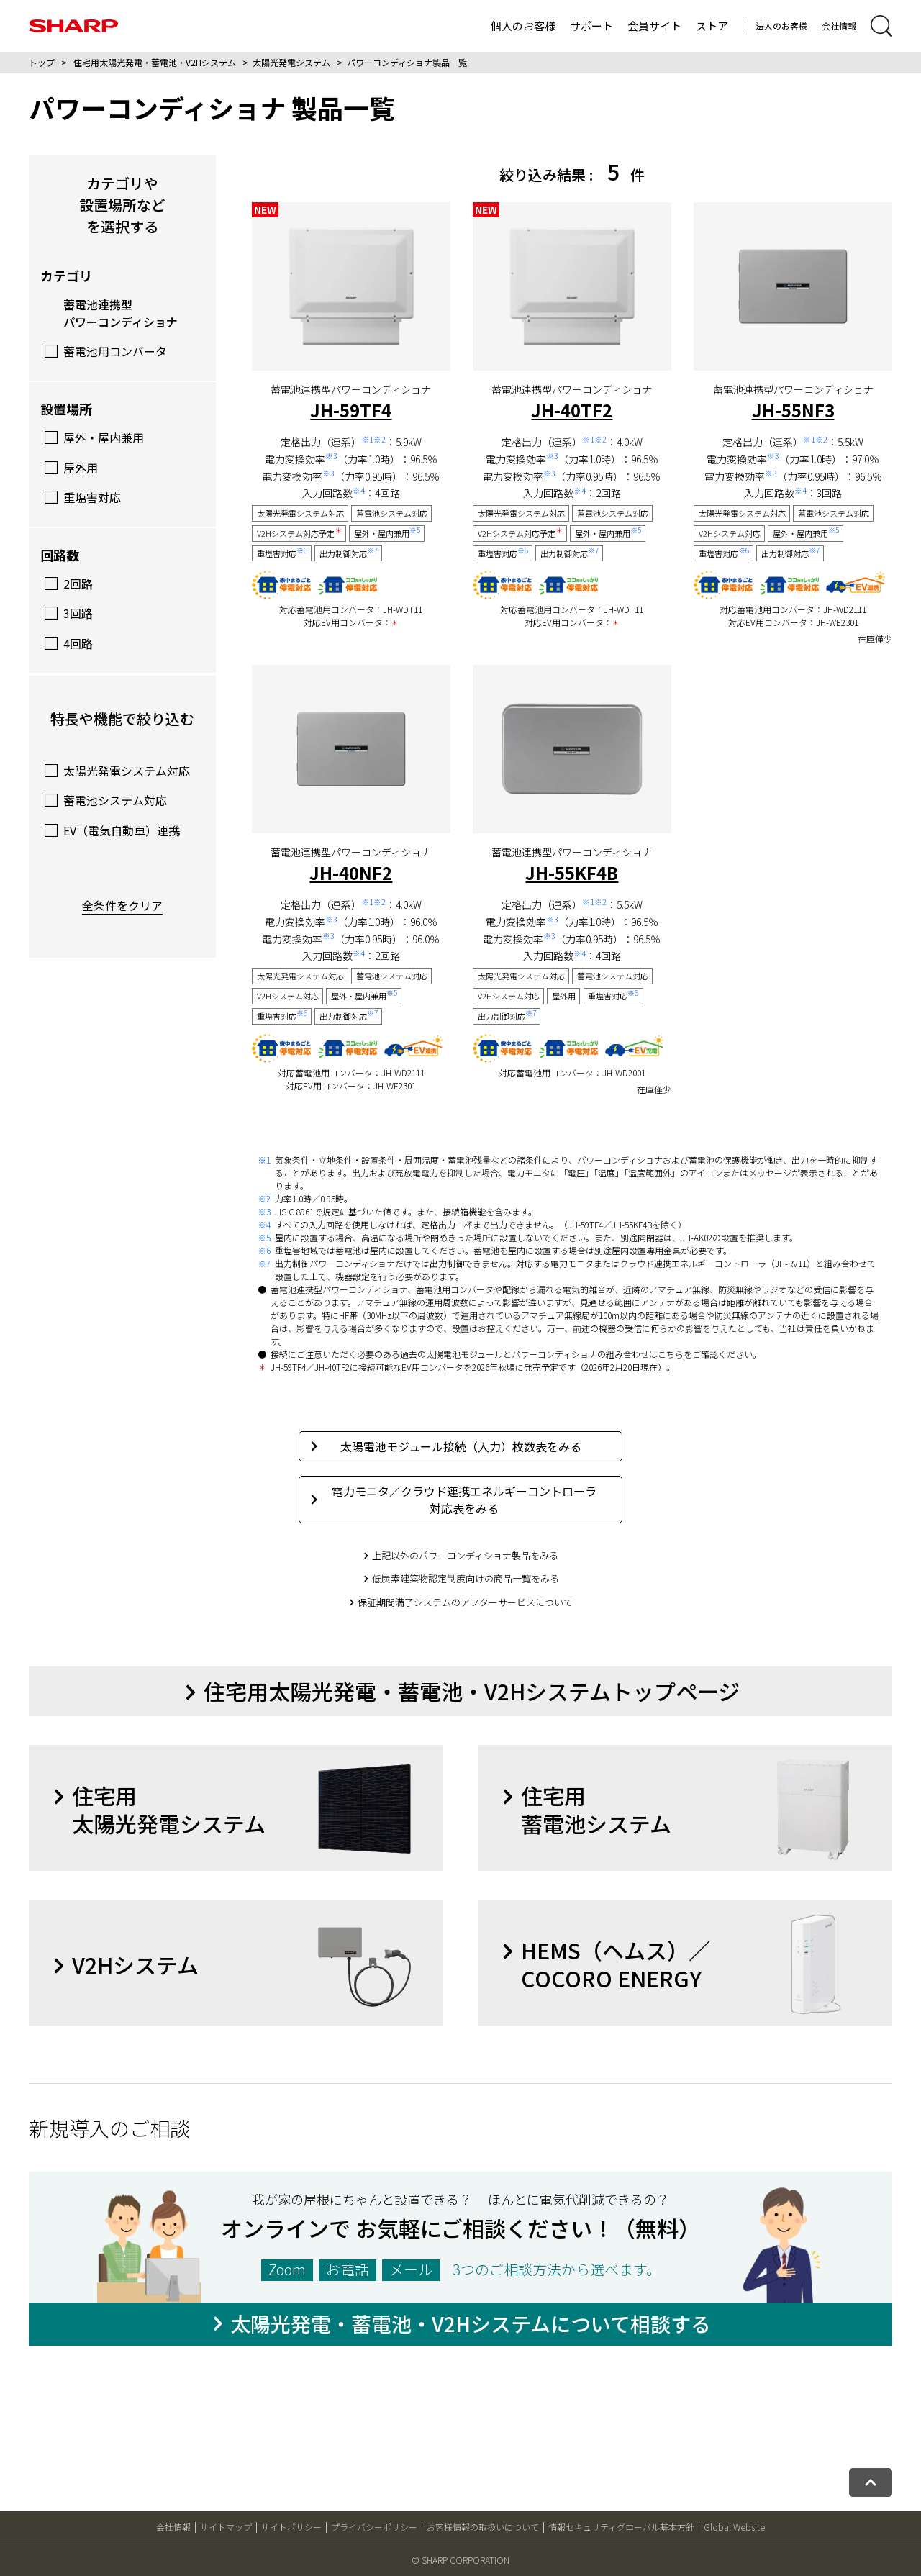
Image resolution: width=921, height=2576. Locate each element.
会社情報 (839, 25)
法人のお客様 (781, 25)
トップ (42, 62)
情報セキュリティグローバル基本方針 (621, 2527)
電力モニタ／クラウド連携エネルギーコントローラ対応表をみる (453, 1499)
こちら (671, 1354)
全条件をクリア (122, 905)
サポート (591, 25)
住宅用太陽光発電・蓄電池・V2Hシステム (154, 62)
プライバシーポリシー (374, 2527)
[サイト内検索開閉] (881, 26)
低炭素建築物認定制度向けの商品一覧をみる (465, 1578)
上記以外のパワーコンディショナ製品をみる (465, 1555)
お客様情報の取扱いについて (483, 2527)
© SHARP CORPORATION (460, 2560)
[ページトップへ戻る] (870, 2482)
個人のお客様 (523, 25)
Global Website (734, 2527)
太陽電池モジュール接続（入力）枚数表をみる (446, 1446)
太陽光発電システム (291, 62)
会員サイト (654, 25)
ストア (712, 25)
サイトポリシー (291, 2527)
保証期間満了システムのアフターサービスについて (465, 1602)
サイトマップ (226, 2527)
